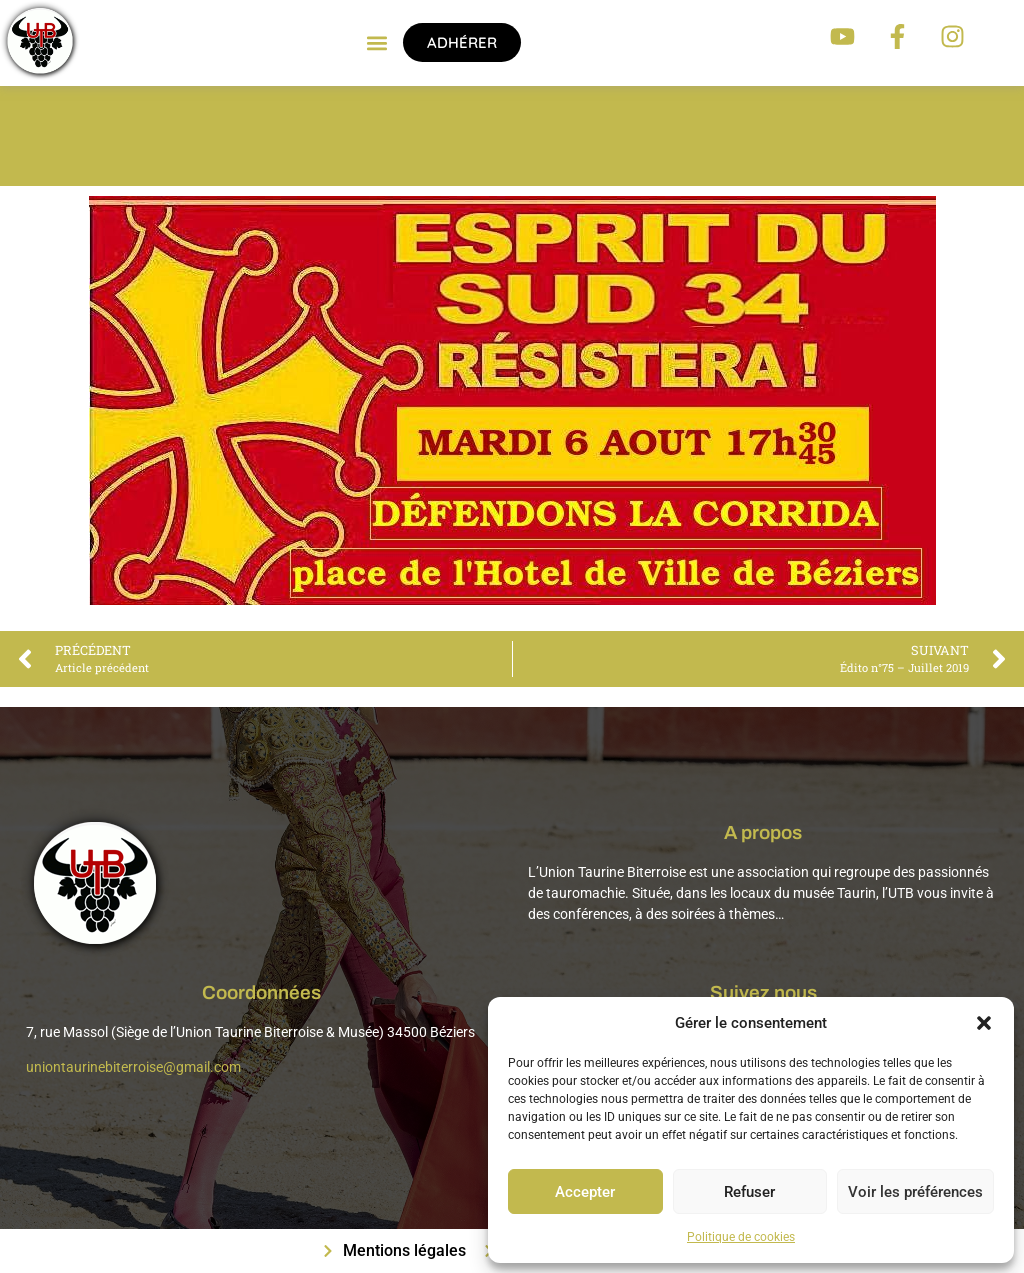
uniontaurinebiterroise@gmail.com (133, 1067)
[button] (984, 1023)
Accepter (585, 1192)
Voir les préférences (915, 1192)
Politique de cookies (741, 1237)
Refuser (749, 1192)
